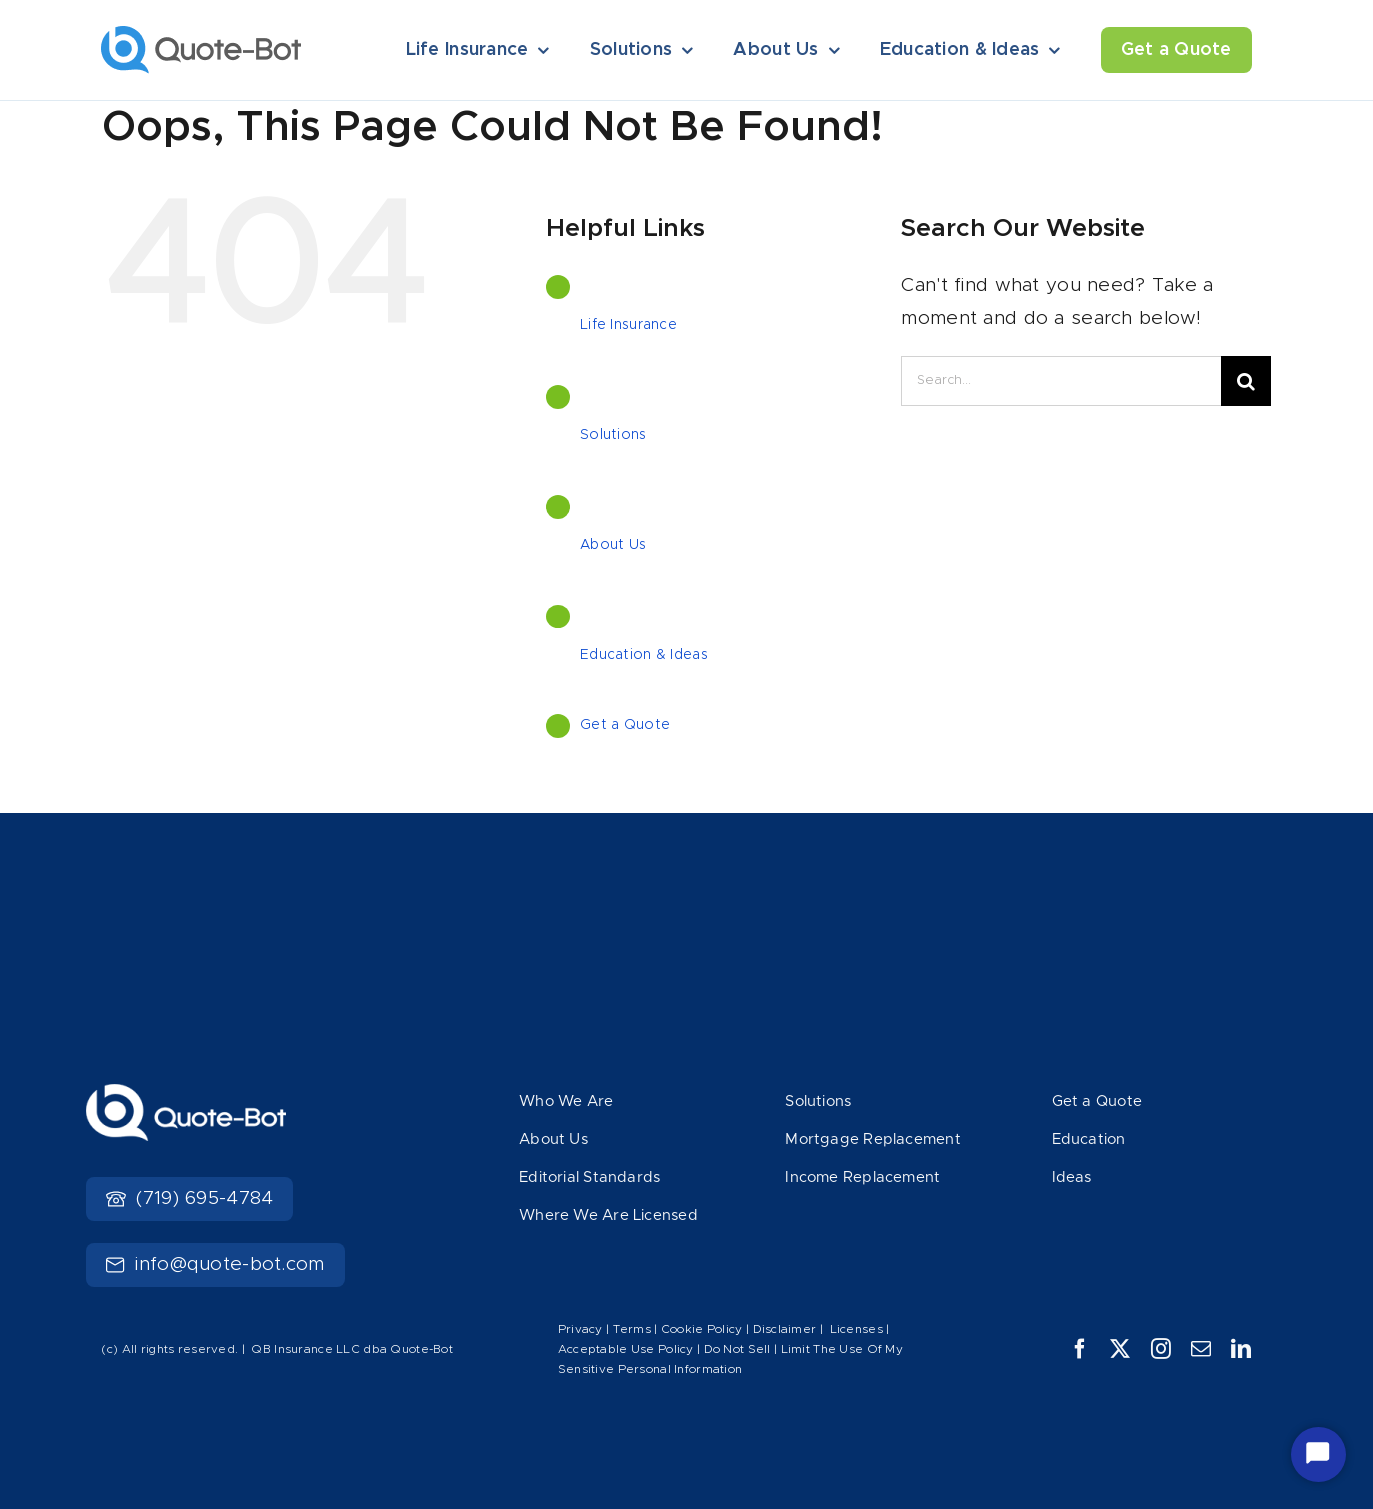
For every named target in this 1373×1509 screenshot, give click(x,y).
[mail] (1201, 1349)
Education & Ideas (644, 655)
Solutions (613, 435)
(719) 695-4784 (189, 1198)
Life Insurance (628, 325)
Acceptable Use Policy (626, 1349)
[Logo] (201, 35)
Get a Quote (625, 725)
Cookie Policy (702, 1329)
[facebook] (1080, 1349)
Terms (634, 1329)
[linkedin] (1241, 1349)
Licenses (856, 1329)
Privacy (580, 1329)
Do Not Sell (737, 1349)
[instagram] (1161, 1349)
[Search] (1246, 381)
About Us (613, 545)
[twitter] (1120, 1349)
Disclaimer (785, 1329)
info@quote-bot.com (215, 1264)
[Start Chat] (1318, 1454)
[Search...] (1061, 381)
